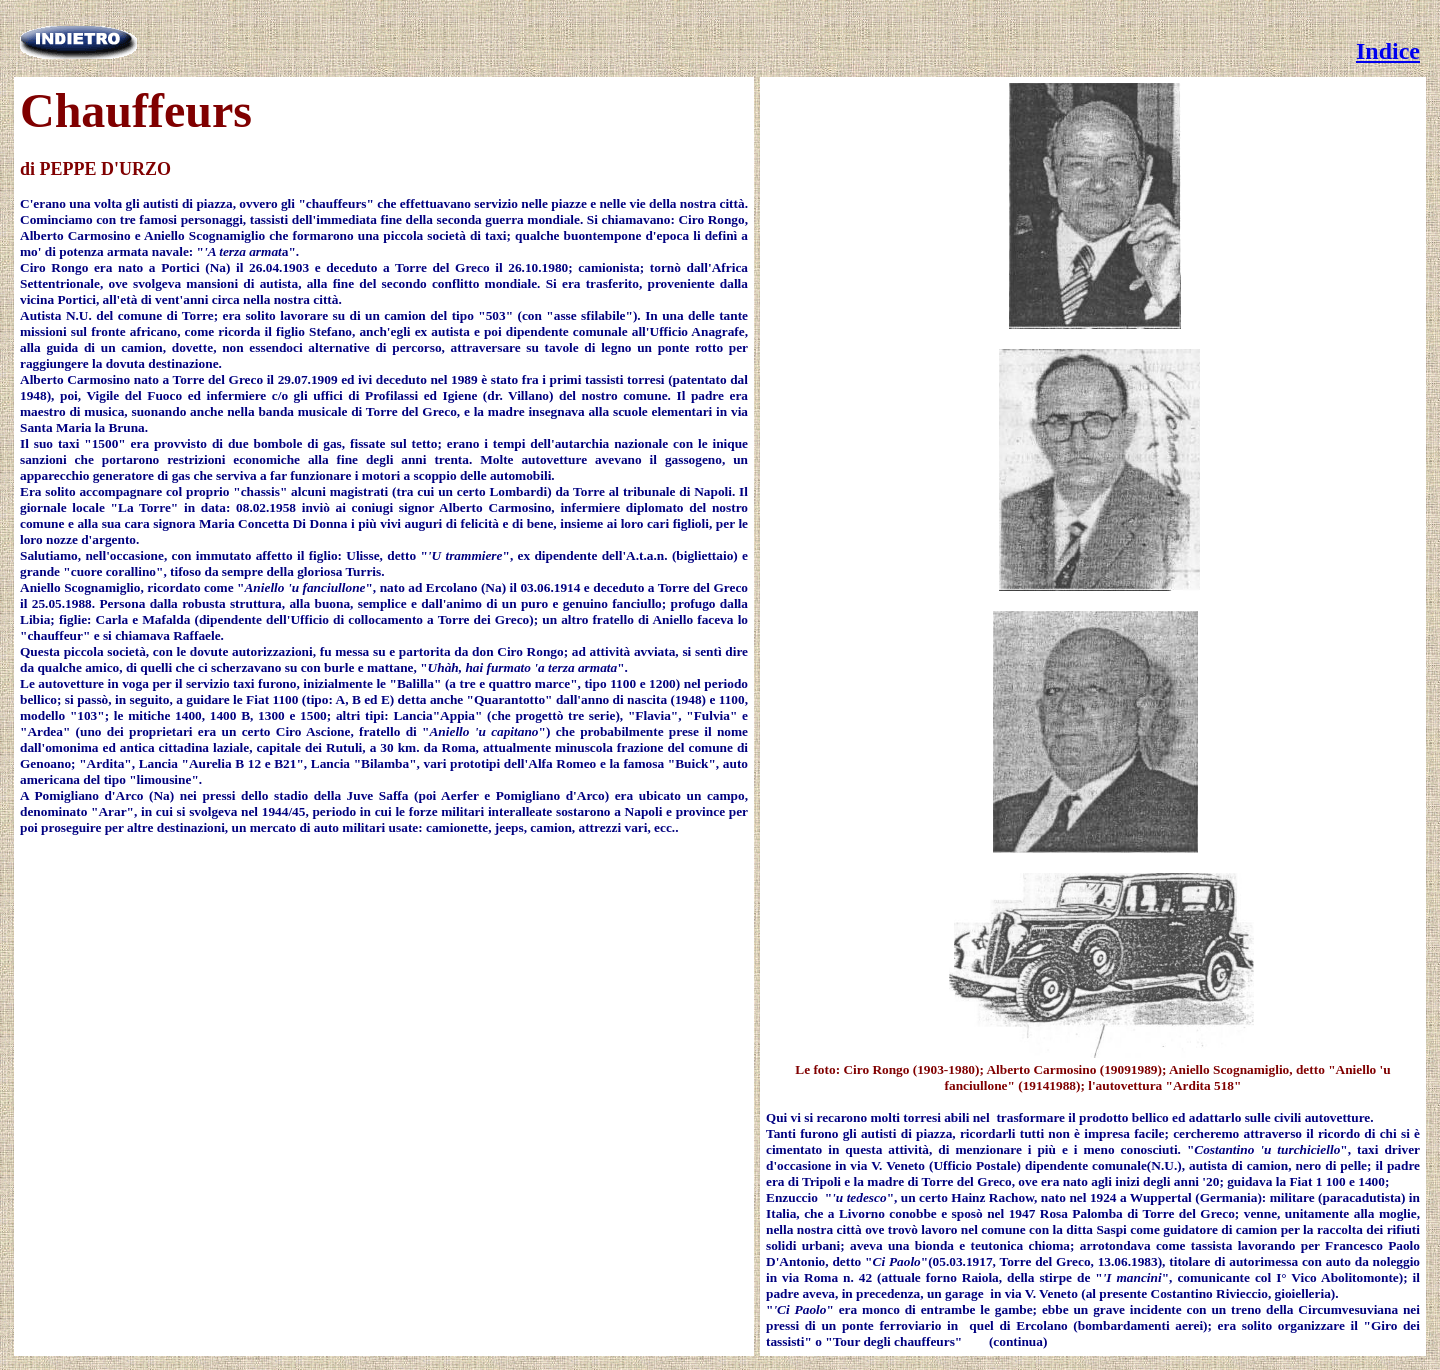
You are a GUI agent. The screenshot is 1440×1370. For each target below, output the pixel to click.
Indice (1388, 51)
